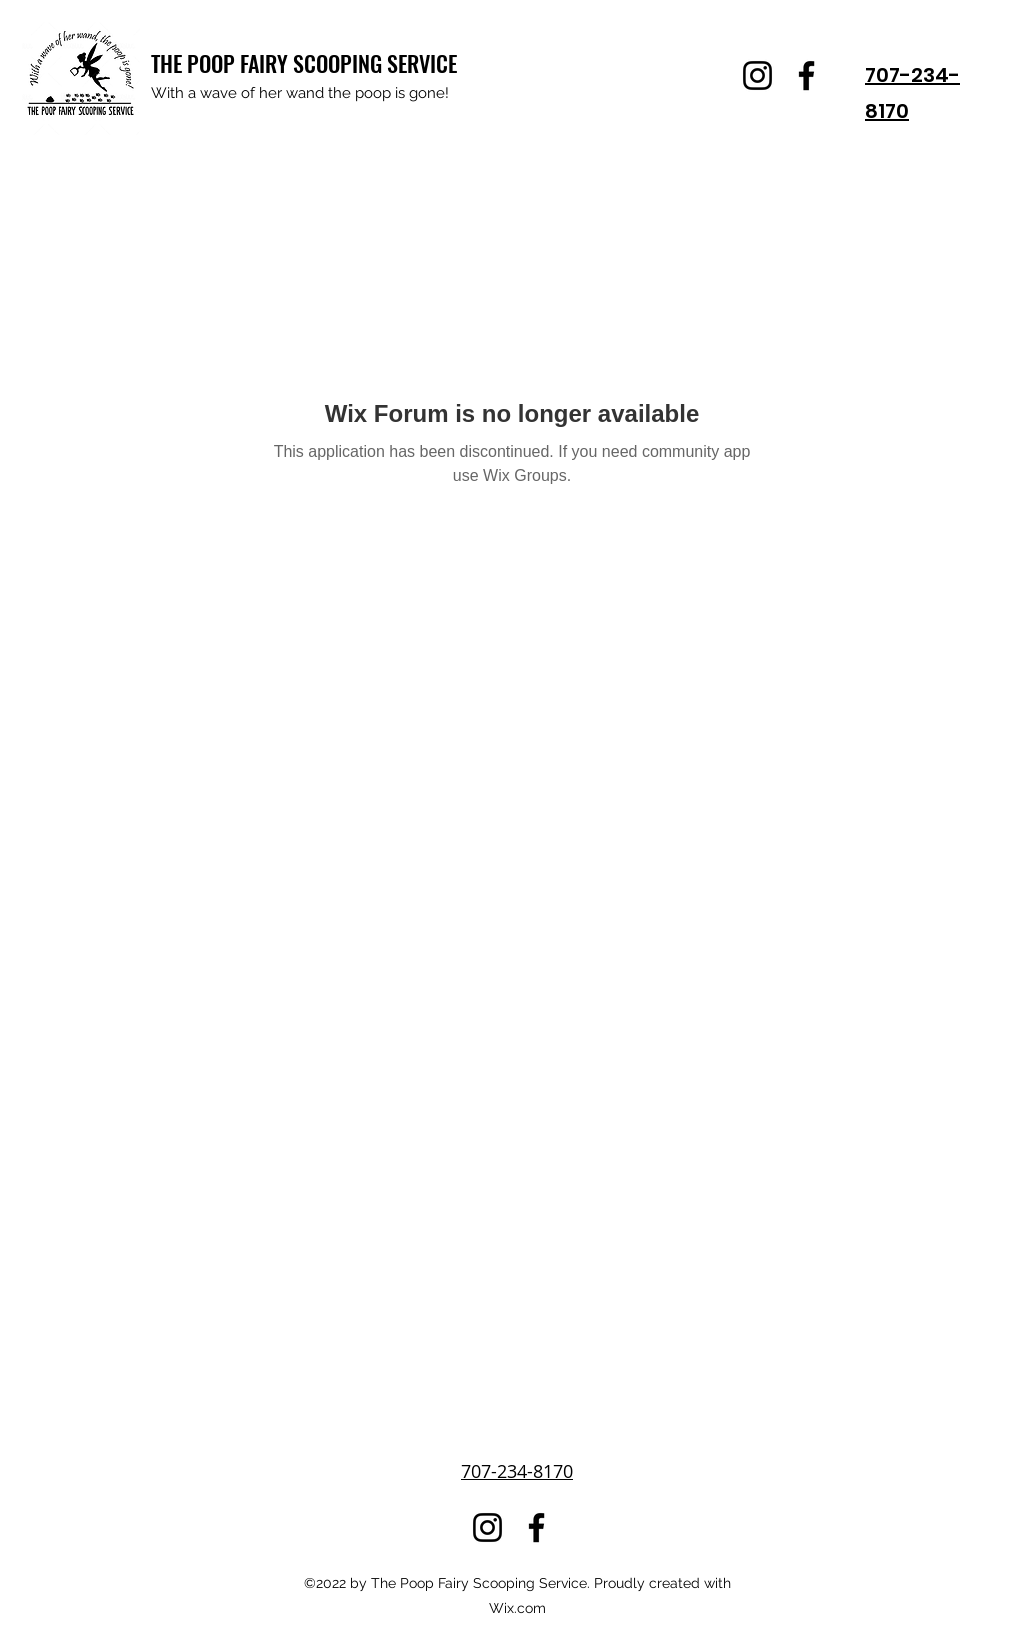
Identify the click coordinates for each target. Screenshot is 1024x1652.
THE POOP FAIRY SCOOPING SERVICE (304, 63)
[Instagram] (757, 75)
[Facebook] (806, 75)
